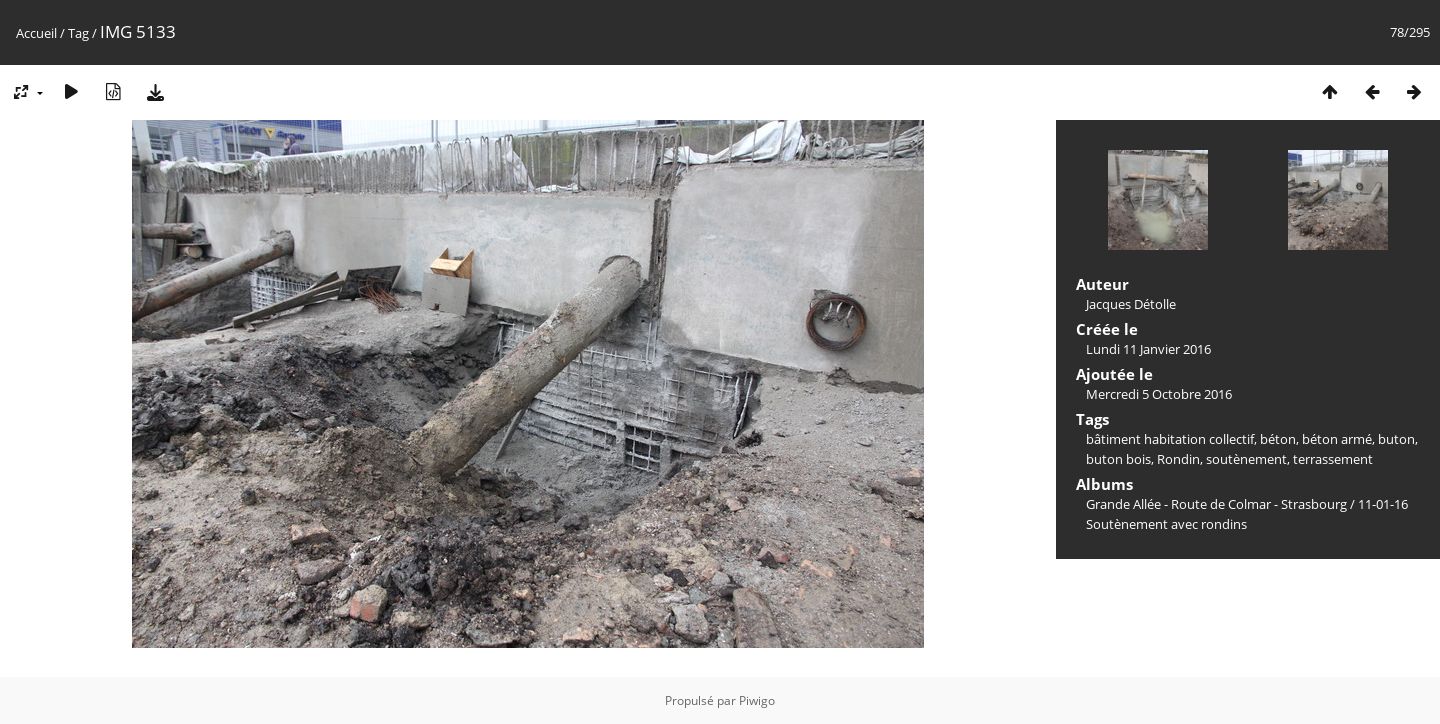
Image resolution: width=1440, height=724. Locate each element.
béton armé (1337, 439)
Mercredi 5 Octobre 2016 (1159, 394)
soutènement (1246, 459)
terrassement (1333, 459)
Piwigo (757, 700)
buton (1396, 439)
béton (1278, 439)
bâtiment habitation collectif (1170, 439)
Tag (78, 33)
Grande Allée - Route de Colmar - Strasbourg (1216, 504)
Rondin (1178, 459)
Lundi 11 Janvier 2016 (1148, 349)
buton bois (1118, 459)
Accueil (36, 33)
